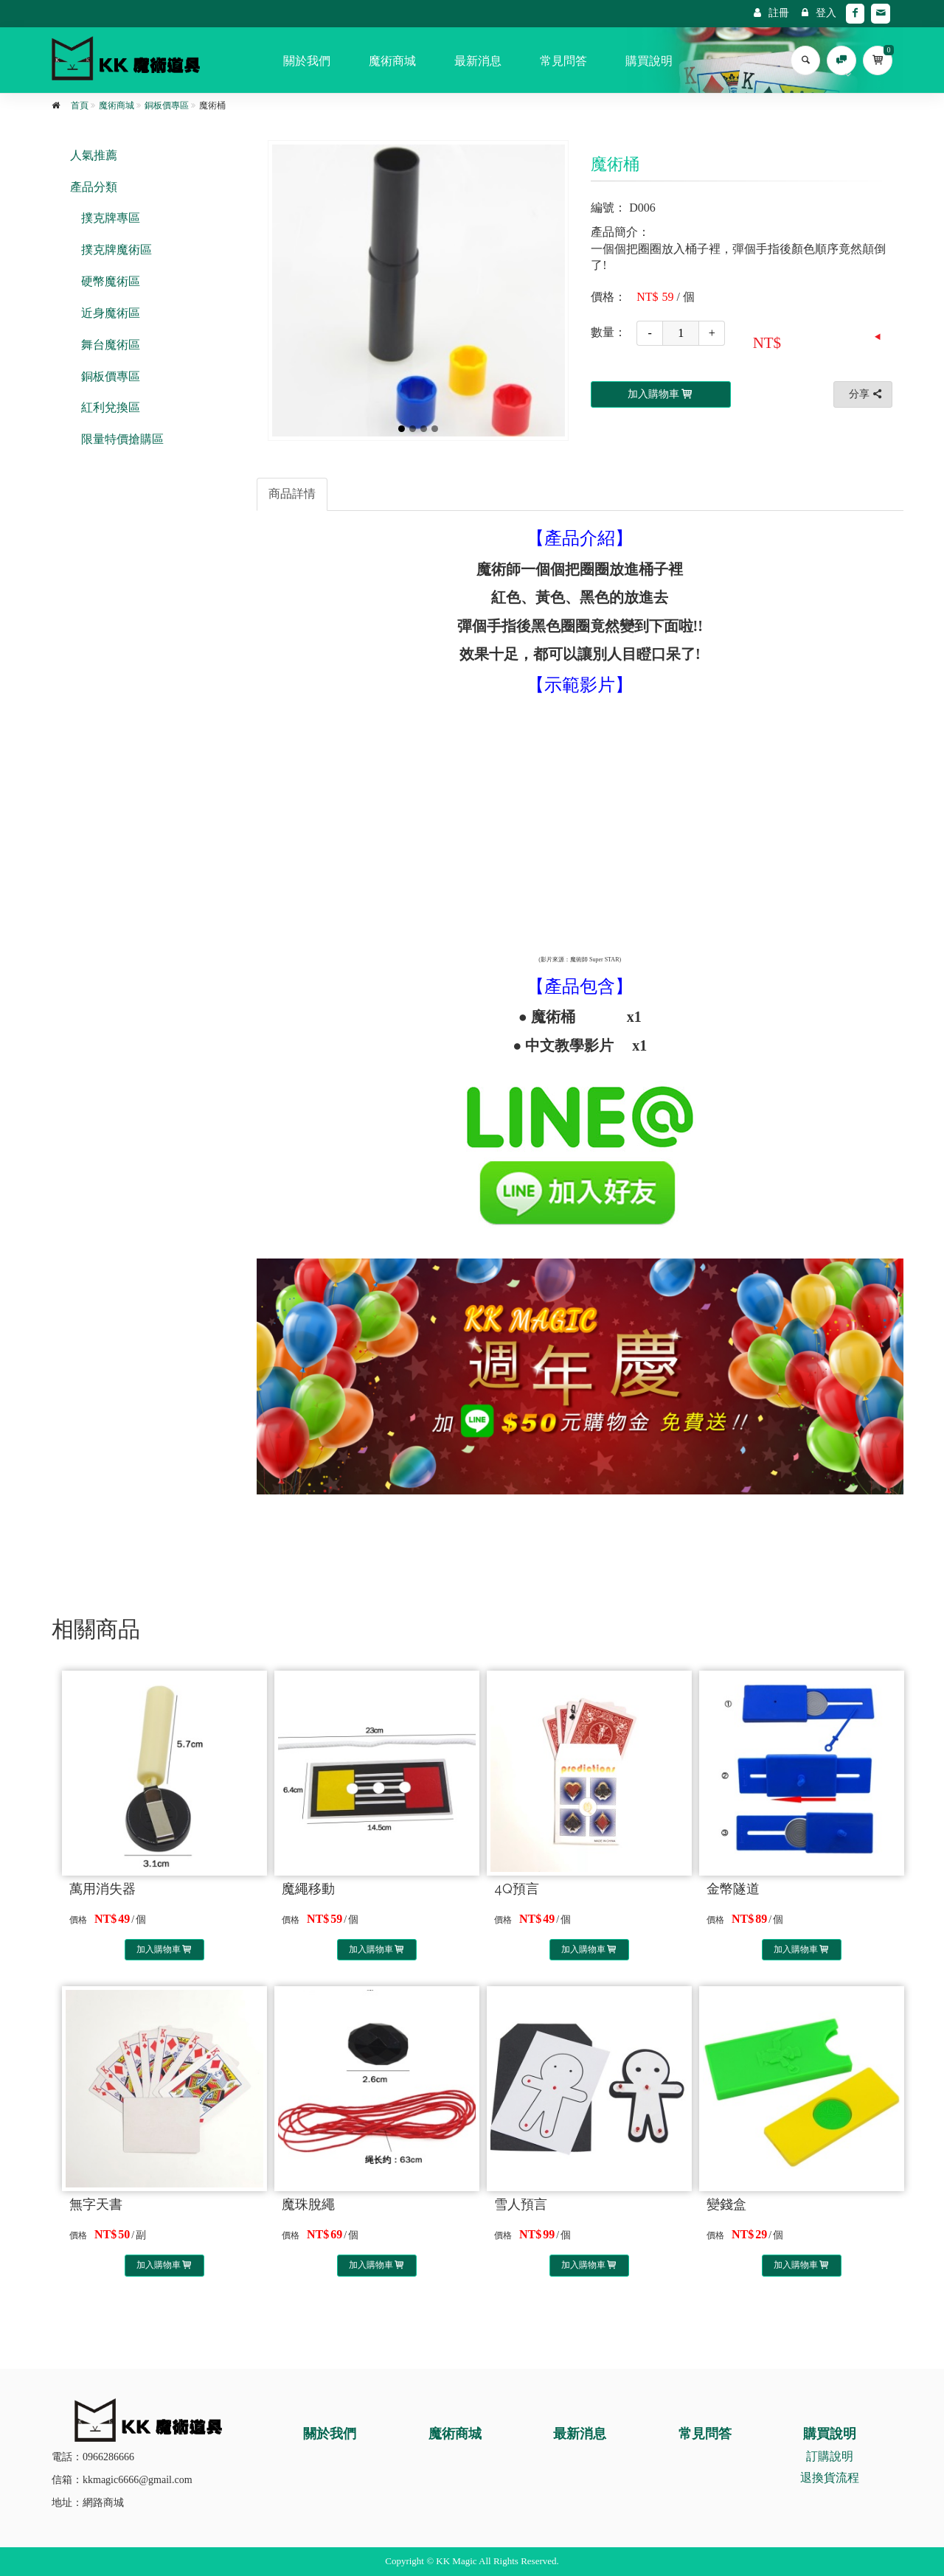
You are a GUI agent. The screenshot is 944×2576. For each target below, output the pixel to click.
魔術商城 (392, 61)
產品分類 (93, 187)
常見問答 (563, 61)
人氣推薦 (93, 155)
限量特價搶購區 (122, 439)
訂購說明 (829, 2456)
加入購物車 (164, 1949)
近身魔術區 (110, 313)
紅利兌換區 (110, 407)
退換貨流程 (829, 2477)
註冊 (771, 12)
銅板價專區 (167, 105)
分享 (866, 394)
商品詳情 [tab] (292, 493)
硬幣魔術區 (110, 281)
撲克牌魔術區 (116, 249)
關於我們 (306, 61)
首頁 (79, 105)
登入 (819, 12)
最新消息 (478, 61)
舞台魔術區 (110, 344)
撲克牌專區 (110, 218)
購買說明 (649, 61)
